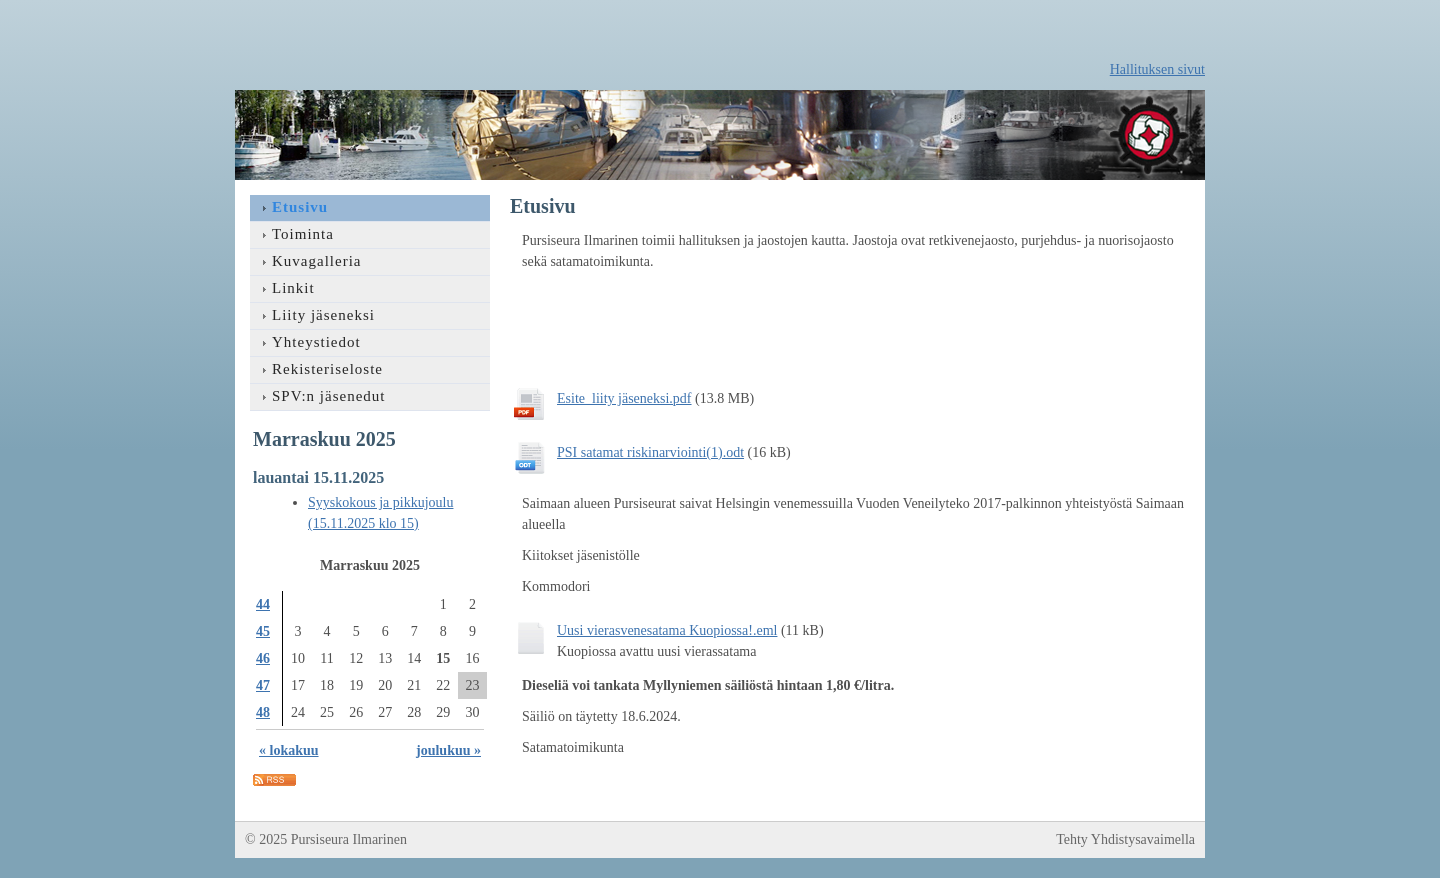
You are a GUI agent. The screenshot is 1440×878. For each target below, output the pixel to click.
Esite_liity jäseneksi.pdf (624, 398)
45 (263, 631)
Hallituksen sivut (1157, 69)
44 (263, 604)
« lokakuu (289, 750)
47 (263, 685)
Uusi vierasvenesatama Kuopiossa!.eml (667, 630)
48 (263, 712)
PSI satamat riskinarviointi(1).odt (650, 452)
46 (263, 658)
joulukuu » (448, 750)
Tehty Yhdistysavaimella (1125, 839)
